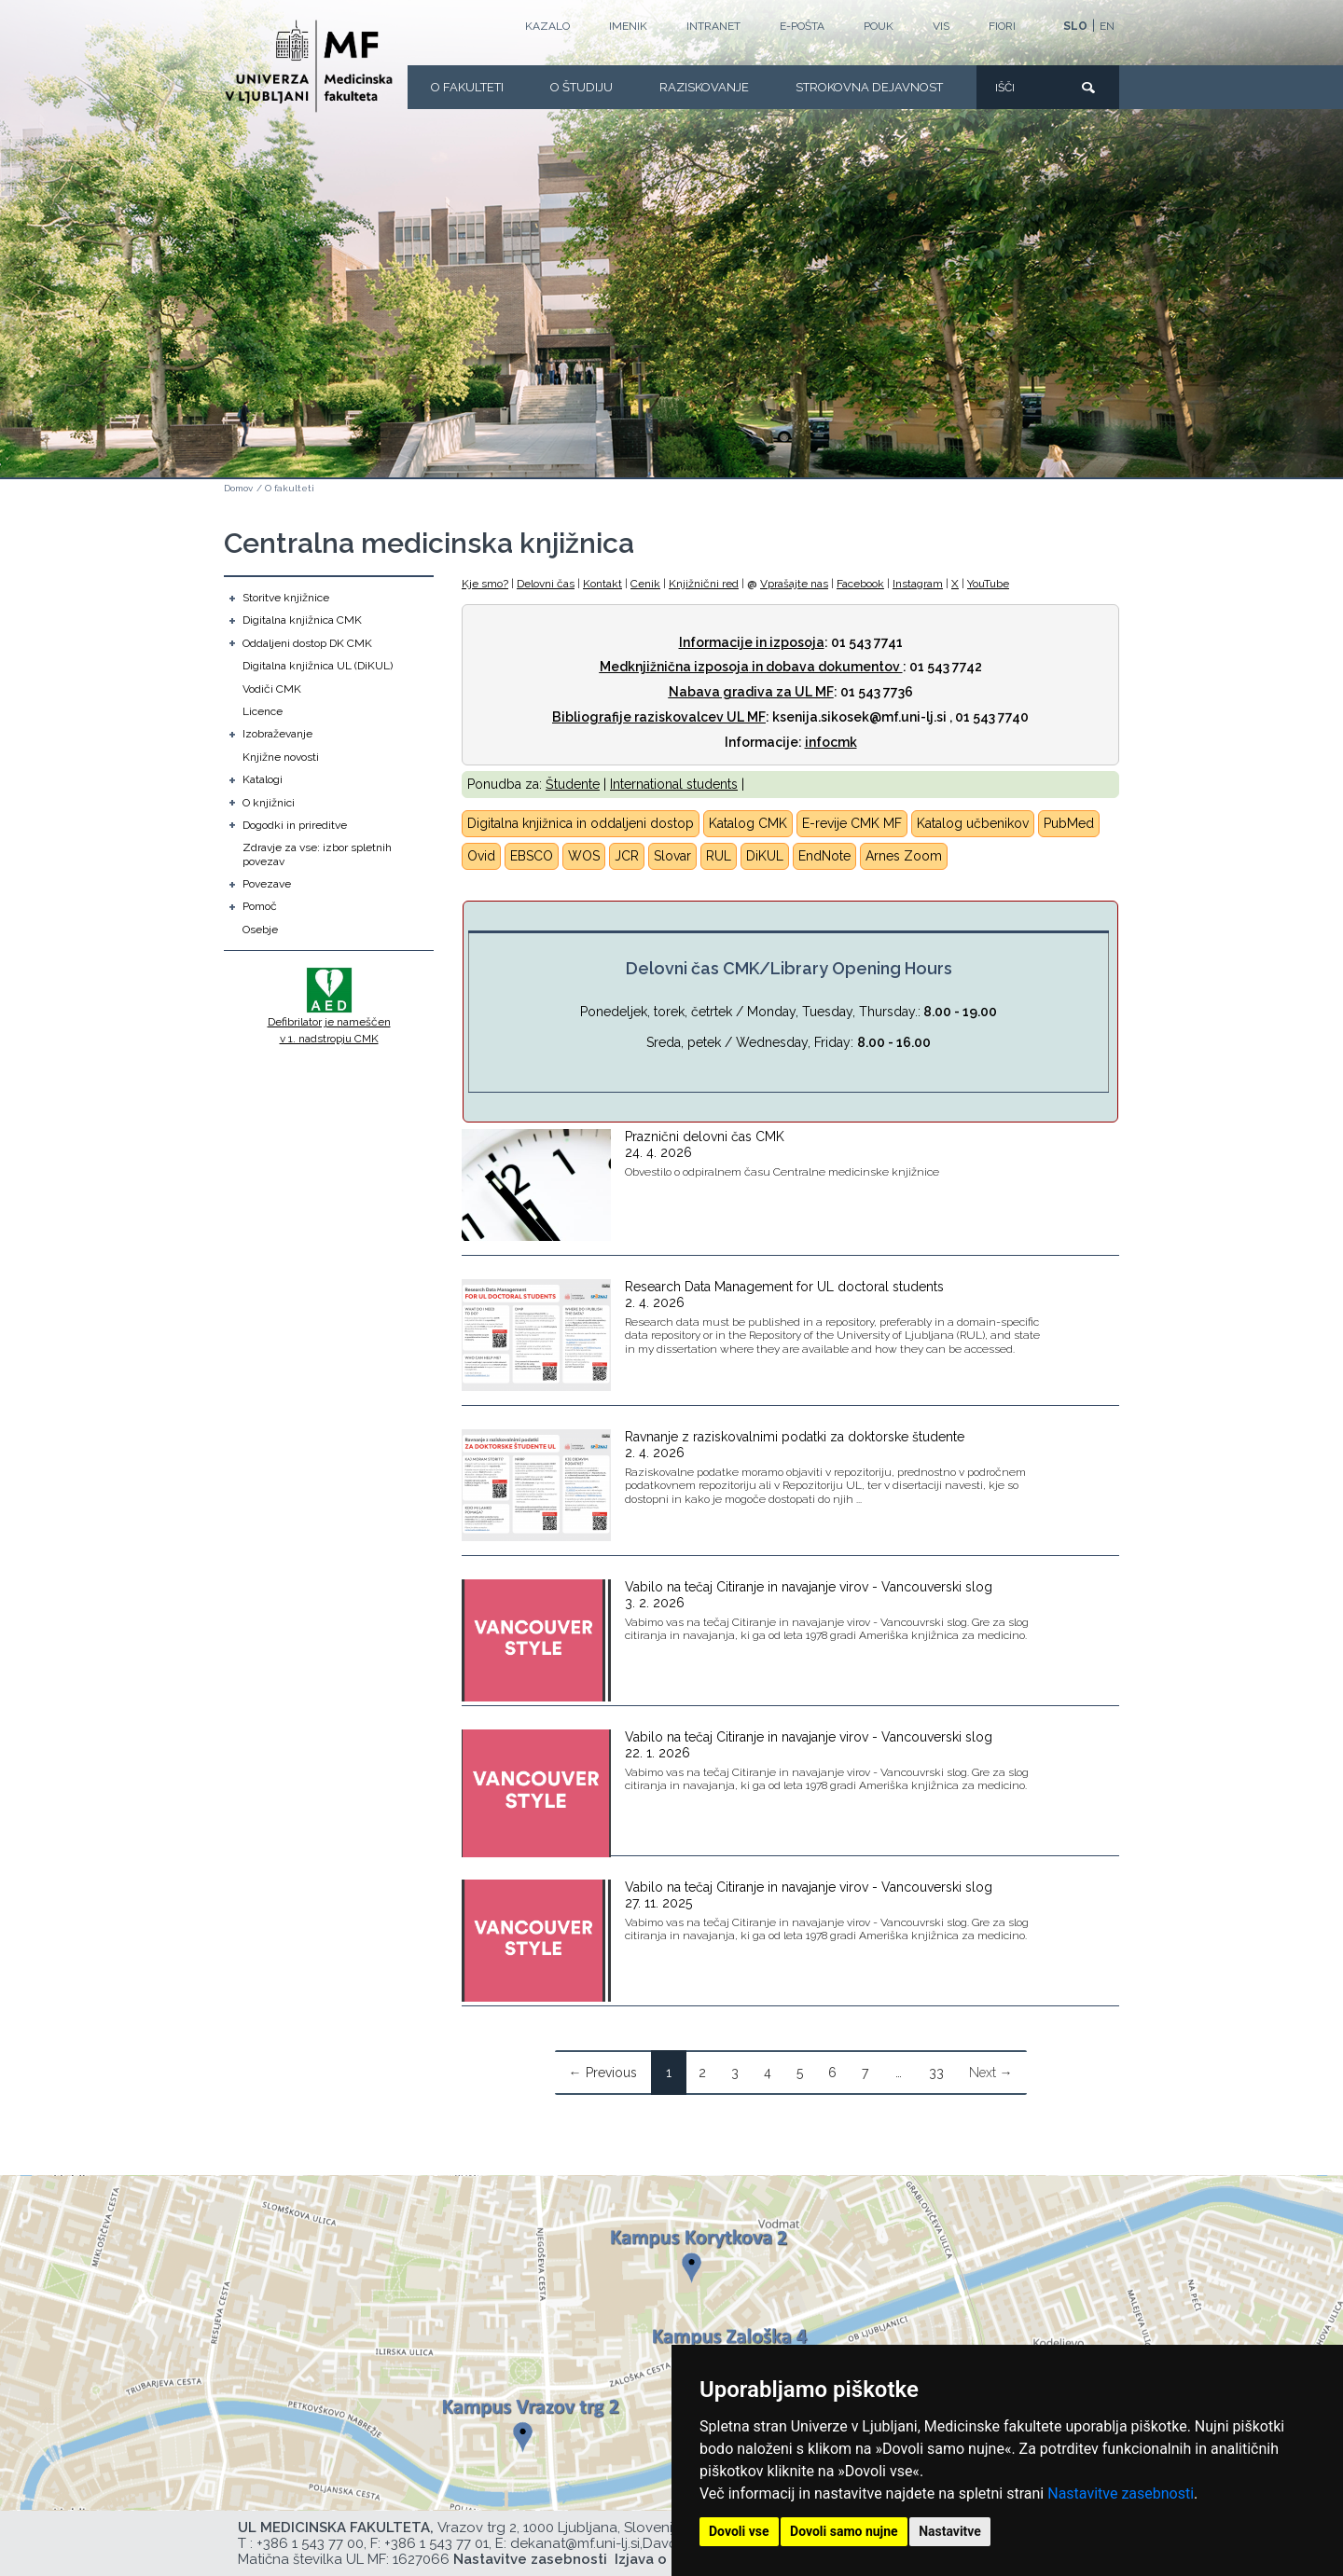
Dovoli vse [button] (739, 2531)
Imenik (628, 26)
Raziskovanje (704, 87)
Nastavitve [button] (950, 2531)
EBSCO (531, 855)
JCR (627, 855)
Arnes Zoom (903, 855)
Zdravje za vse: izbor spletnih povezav (317, 854)
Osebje (260, 929)
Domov (238, 488)
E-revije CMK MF (852, 823)
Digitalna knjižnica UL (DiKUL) (317, 665)
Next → (991, 2072)
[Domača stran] (309, 66)
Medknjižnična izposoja (674, 666)
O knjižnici (268, 802)
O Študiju (581, 87)
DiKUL (764, 855)
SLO (1075, 26)
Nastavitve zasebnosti (1120, 2493)
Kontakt (602, 583)
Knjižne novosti (280, 757)
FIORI (1002, 26)
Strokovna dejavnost (869, 87)
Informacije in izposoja (751, 642)
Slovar (672, 855)
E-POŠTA (802, 26)
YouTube (988, 583)
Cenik (645, 583)
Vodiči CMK (271, 689)
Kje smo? (485, 583)
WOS (584, 855)
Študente (573, 784)
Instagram (918, 583)
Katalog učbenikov (973, 823)
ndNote (828, 855)
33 (936, 2072)
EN (1107, 26)
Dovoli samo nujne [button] (844, 2531)
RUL (718, 855)
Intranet (713, 26)
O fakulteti (467, 87)
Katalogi (262, 779)
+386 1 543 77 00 (310, 2543)
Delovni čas (546, 583)
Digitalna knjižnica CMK (302, 620)
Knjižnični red (704, 583)
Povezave (266, 883)
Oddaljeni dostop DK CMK (307, 643)
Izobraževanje (277, 733)
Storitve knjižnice (285, 597)
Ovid (481, 855)
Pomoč (259, 906)
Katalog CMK (748, 823)
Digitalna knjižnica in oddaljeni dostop (580, 823)
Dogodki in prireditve (294, 825)
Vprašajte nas (794, 583)
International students (674, 784)
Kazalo (547, 26)
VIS (941, 26)
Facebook (860, 583)
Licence (262, 711)
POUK (878, 26)
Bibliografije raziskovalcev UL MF (659, 716)
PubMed (1069, 823)
